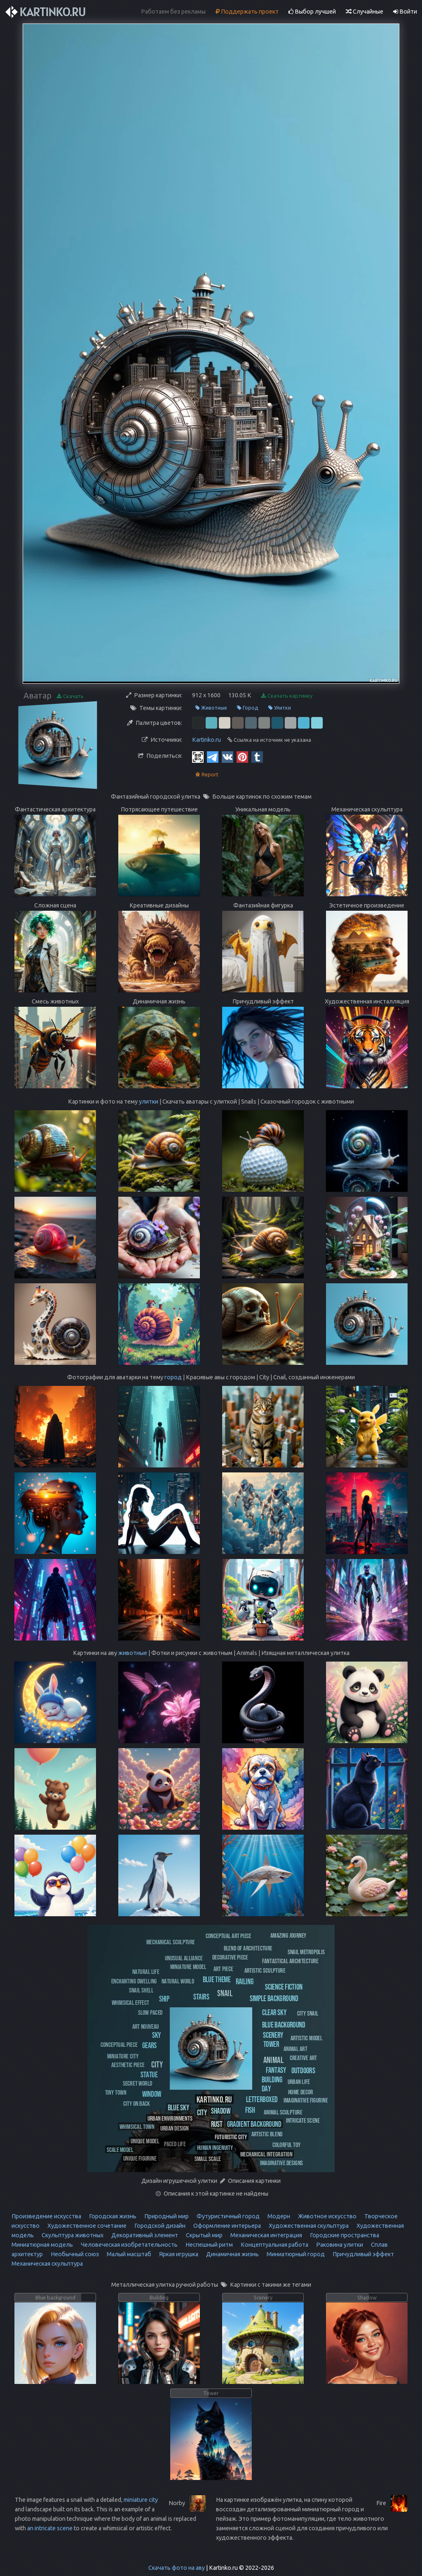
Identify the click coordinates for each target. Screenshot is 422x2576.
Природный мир (166, 2216)
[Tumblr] (257, 756)
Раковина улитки (339, 2244)
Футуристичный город (227, 2216)
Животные (211, 708)
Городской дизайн (159, 2225)
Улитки (279, 708)
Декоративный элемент (144, 2235)
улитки (148, 1101)
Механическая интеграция (265, 2235)
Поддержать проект (247, 11)
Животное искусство (326, 2216)
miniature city (141, 2499)
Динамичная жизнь (232, 2254)
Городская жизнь (112, 2216)
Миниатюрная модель (42, 2244)
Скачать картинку (286, 696)
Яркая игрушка (178, 2254)
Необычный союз (74, 2254)
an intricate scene (50, 2528)
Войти (405, 11)
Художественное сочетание (86, 2225)
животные (132, 1653)
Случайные (364, 11)
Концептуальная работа (273, 2244)
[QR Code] (198, 756)
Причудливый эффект (362, 2254)
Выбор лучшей (312, 11)
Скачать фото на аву (176, 2567)
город (173, 1377)
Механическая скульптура (47, 2263)
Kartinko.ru (206, 739)
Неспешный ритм (208, 2244)
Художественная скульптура (308, 2225)
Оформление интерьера (226, 2225)
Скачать (70, 696)
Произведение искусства (46, 2216)
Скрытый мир (204, 2235)
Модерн (278, 2216)
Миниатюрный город (295, 2254)
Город (247, 708)
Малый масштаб (128, 2254)
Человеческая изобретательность (129, 2244)
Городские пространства (344, 2235)
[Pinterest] (242, 756)
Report (206, 774)
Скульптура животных (71, 2235)
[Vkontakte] (227, 756)
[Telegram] (212, 756)
